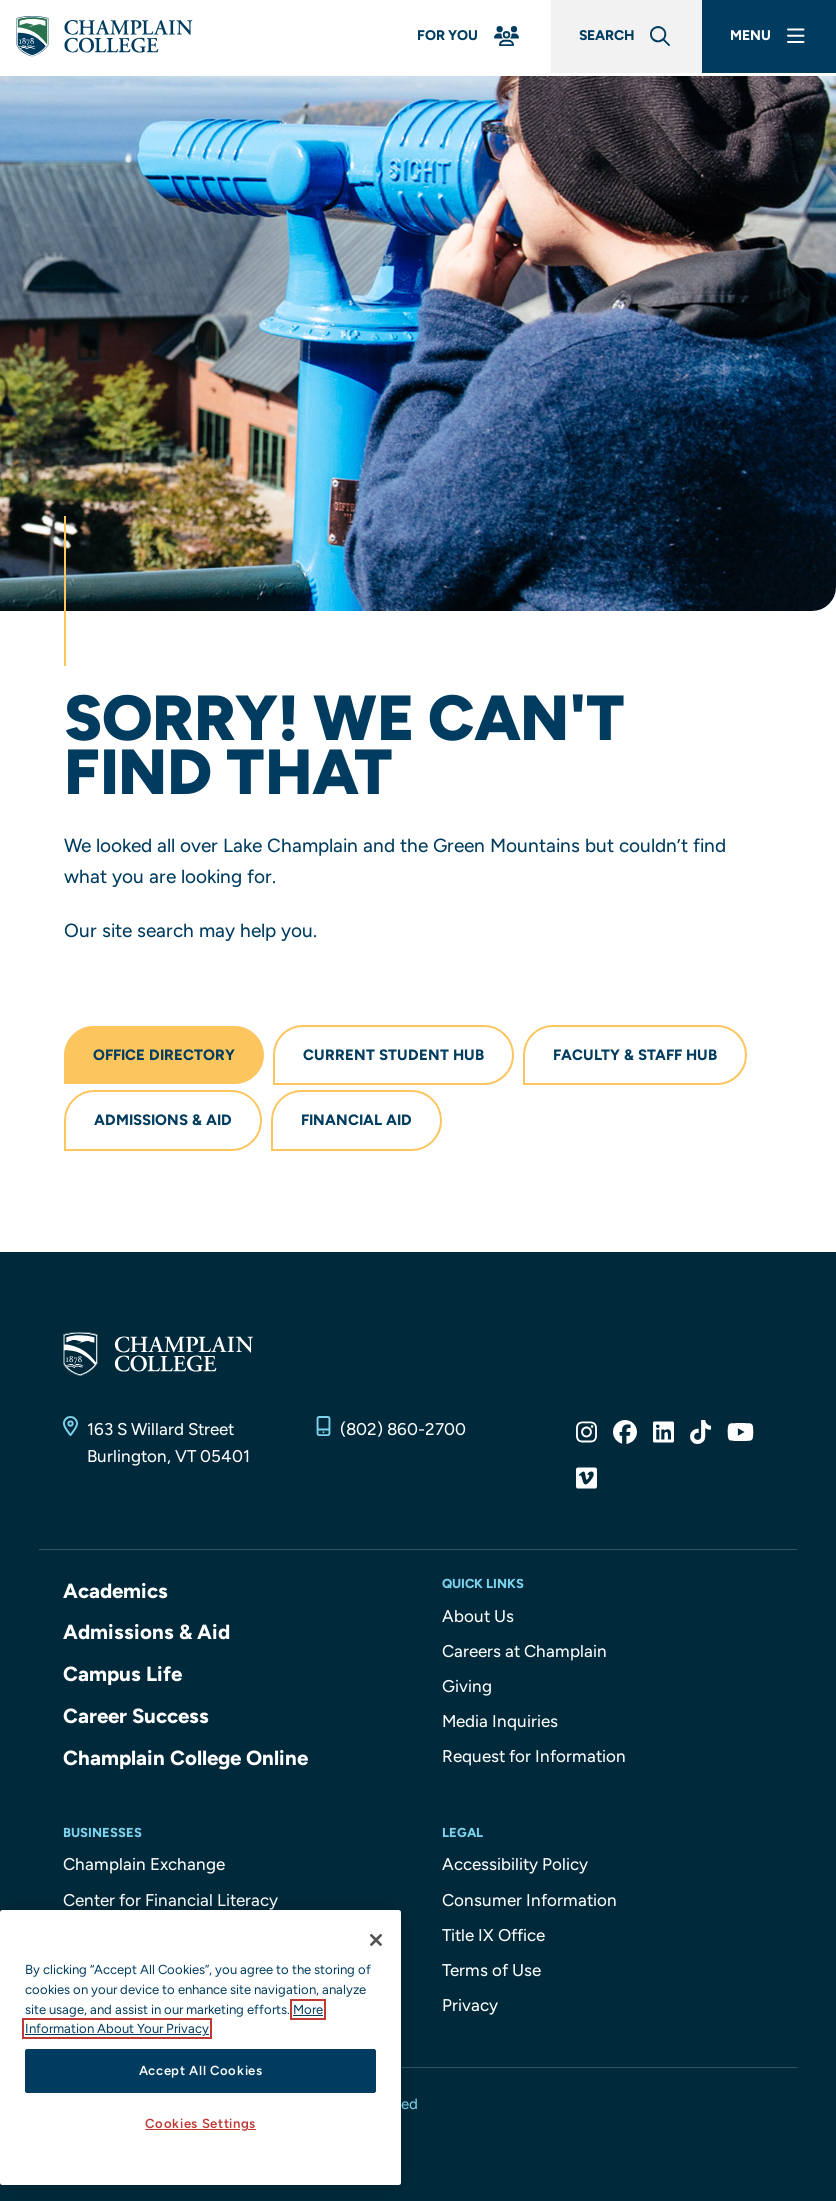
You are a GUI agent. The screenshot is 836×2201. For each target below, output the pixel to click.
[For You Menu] (450, 38)
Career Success (138, 1713)
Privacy (470, 2002)
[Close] (376, 1940)
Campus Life (123, 1672)
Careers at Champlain (524, 1651)
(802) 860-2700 (403, 1429)
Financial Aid (356, 1120)
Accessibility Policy (515, 1861)
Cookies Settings (200, 2123)
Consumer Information (529, 1897)
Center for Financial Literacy (170, 1897)
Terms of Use (491, 1967)
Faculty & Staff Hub (635, 1055)
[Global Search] (614, 38)
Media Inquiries (500, 1721)
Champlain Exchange (144, 1861)
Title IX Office (493, 1932)
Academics (116, 1590)
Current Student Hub (393, 1055)
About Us (478, 1616)
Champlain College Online (188, 1754)
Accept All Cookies (201, 2070)
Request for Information (534, 1756)
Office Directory (164, 1055)
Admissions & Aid (163, 1120)
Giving (467, 1686)
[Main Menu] (765, 38)
